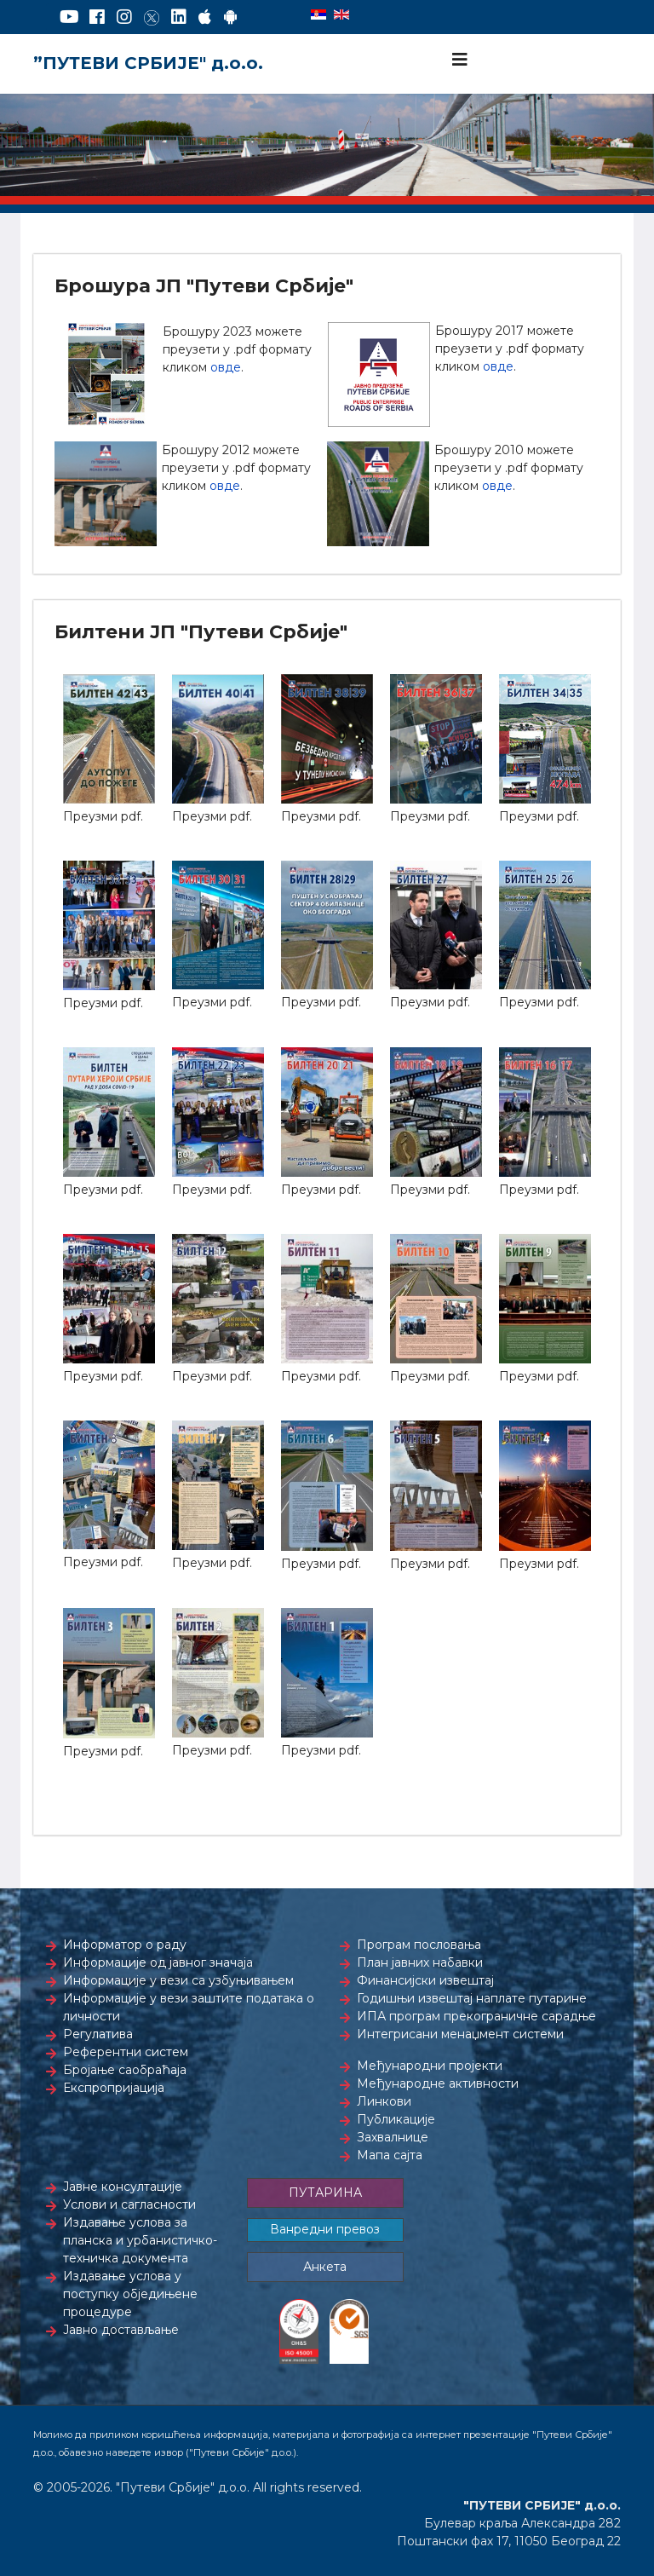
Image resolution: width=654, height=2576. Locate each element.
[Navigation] (460, 59)
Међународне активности (438, 2083)
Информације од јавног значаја (158, 1962)
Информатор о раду (124, 1944)
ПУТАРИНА (325, 2192)
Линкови (384, 2101)
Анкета (325, 2266)
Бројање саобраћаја (124, 2070)
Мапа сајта (389, 2155)
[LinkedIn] (178, 17)
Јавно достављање (121, 2329)
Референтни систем (125, 2052)
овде (225, 367)
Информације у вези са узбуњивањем (178, 1980)
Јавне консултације (122, 2186)
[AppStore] (204, 17)
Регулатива (98, 2034)
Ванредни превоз (325, 2229)
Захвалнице (392, 2137)
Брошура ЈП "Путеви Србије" (203, 285)
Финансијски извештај (425, 1980)
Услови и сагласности (129, 2204)
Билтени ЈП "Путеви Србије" (200, 631)
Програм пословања (419, 1944)
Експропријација (113, 2087)
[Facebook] (97, 17)
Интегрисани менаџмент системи (460, 2034)
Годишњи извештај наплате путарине (472, 1998)
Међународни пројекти (429, 2065)
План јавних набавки (420, 1962)
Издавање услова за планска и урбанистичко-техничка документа (140, 2240)
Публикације (396, 2119)
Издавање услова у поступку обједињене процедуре (130, 2294)
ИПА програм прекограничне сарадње (476, 2016)
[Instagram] (124, 17)
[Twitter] (151, 17)
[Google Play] (230, 17)
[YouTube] (69, 17)
